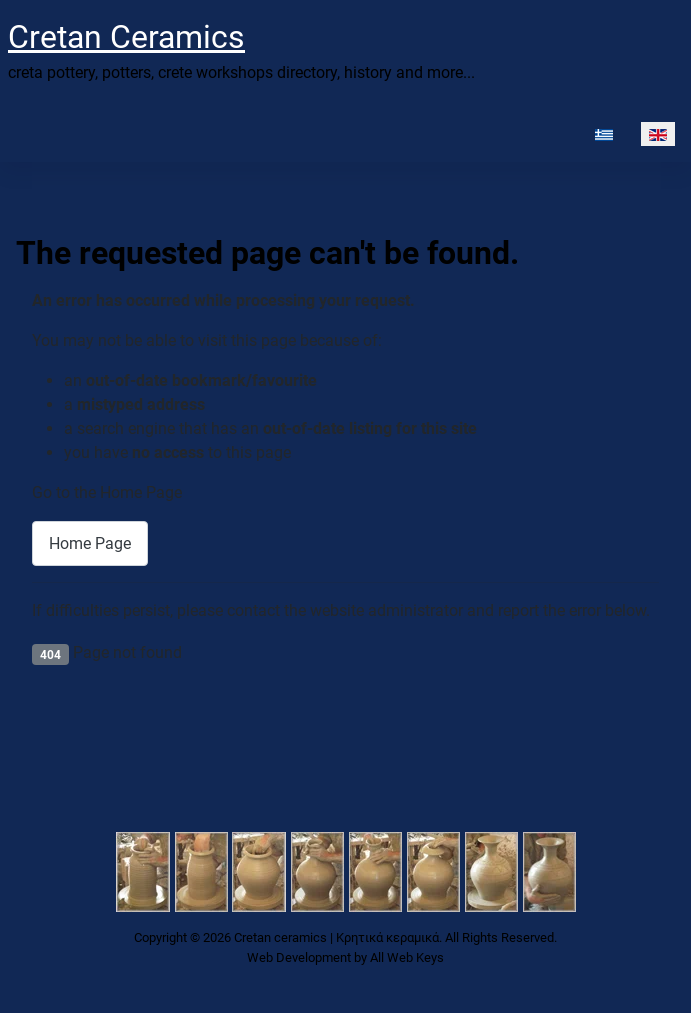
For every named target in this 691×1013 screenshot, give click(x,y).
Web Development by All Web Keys (345, 957)
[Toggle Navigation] (20, 134)
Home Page (90, 543)
